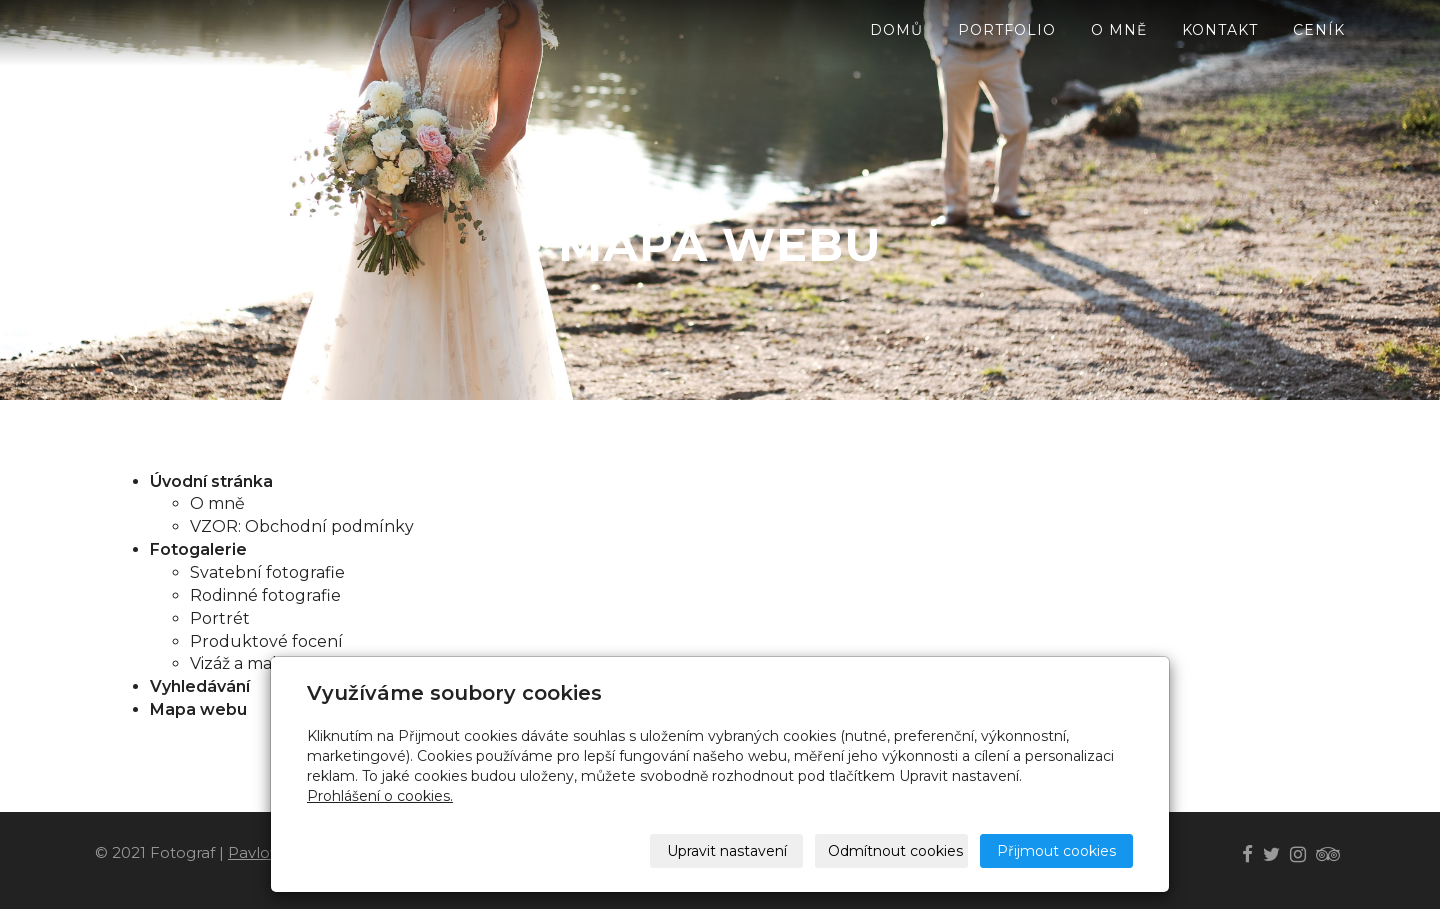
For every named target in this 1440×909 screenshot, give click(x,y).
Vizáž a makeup (252, 663)
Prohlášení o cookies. (380, 796)
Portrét (220, 618)
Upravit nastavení (727, 851)
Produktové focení (266, 641)
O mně (217, 503)
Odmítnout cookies (895, 851)
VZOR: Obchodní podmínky (302, 526)
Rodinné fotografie (265, 595)
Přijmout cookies (1056, 851)
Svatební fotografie (267, 572)
